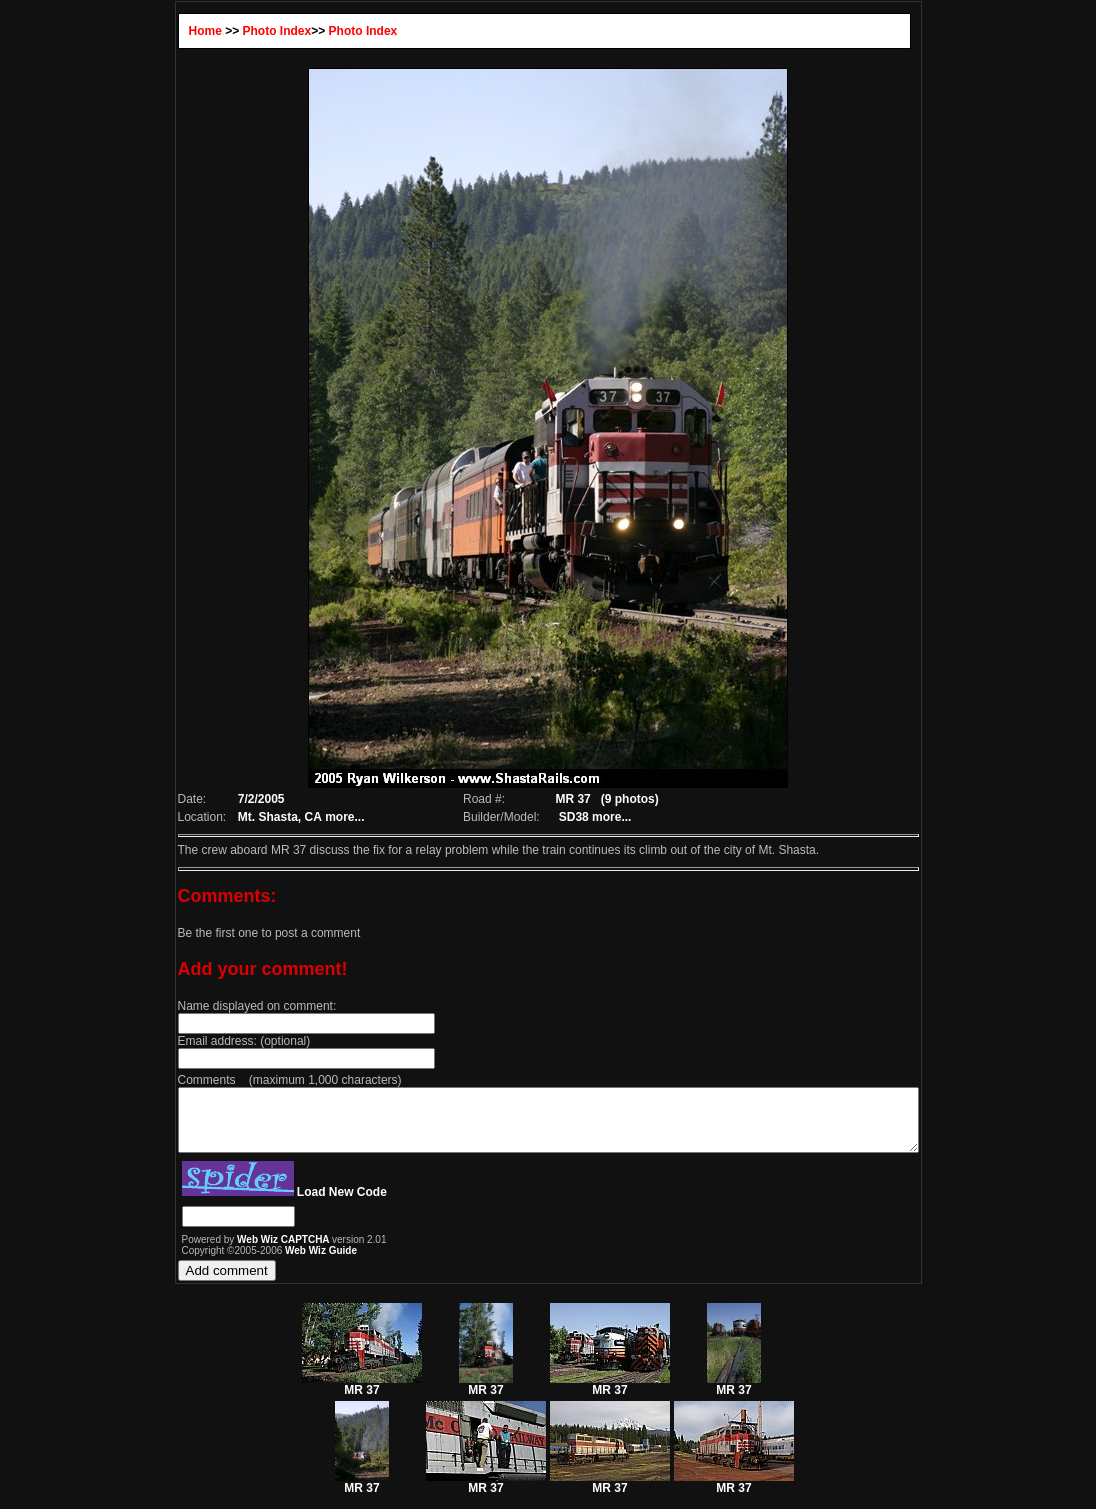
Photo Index (232, 31)
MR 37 (362, 1396)
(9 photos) (624, 799)
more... (304, 817)
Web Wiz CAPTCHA (239, 1251)
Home (160, 31)
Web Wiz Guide (276, 1262)
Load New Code (297, 1204)
